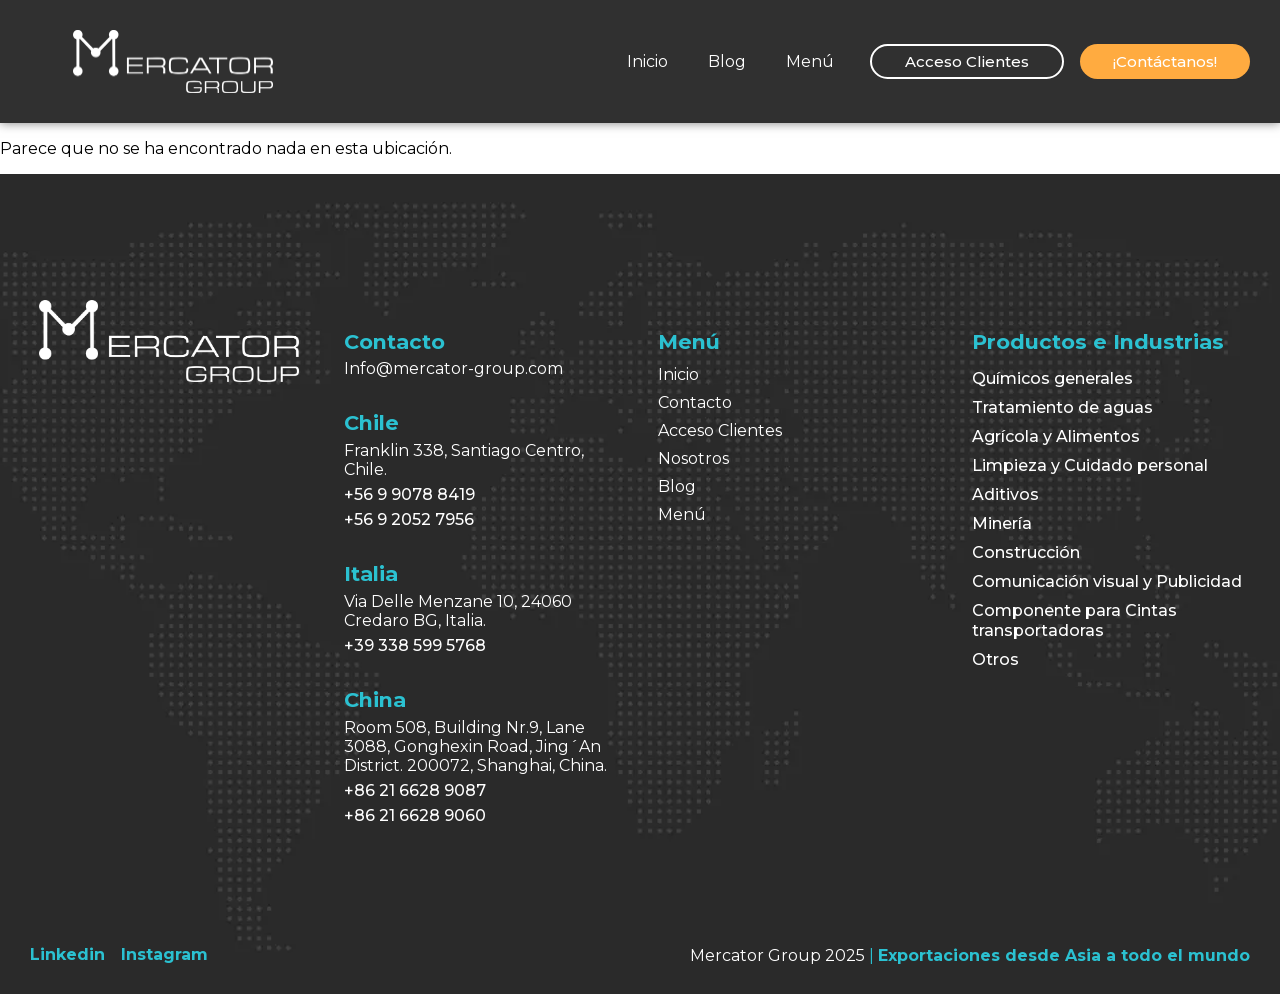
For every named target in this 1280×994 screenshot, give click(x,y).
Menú (810, 61)
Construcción (1026, 552)
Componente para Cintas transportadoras (1074, 620)
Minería (1002, 523)
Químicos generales (1052, 378)
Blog (727, 61)
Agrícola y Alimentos (1056, 436)
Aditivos (1005, 494)
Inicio (647, 61)
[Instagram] (164, 954)
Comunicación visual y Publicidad (1107, 581)
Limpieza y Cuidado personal (1090, 465)
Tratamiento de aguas (1062, 407)
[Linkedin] (67, 954)
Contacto (695, 402)
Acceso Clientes (720, 430)
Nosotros (693, 458)
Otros (995, 659)
